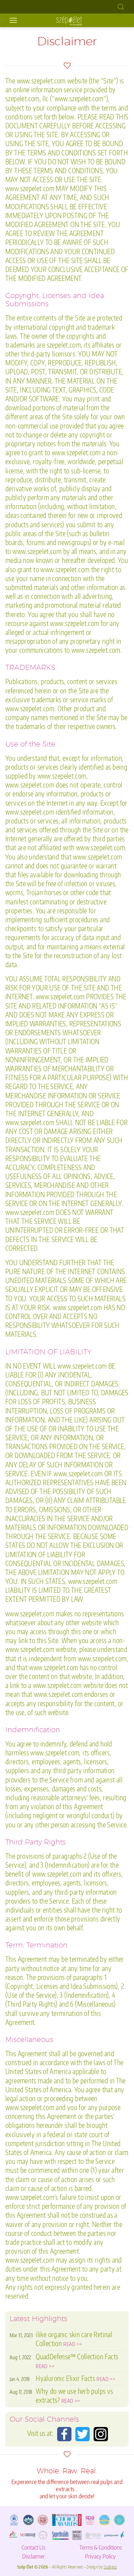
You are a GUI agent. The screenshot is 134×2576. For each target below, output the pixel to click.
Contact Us (33, 2547)
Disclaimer (33, 2556)
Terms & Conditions (100, 2547)
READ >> (72, 2344)
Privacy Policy (100, 2556)
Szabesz (110, 2567)
